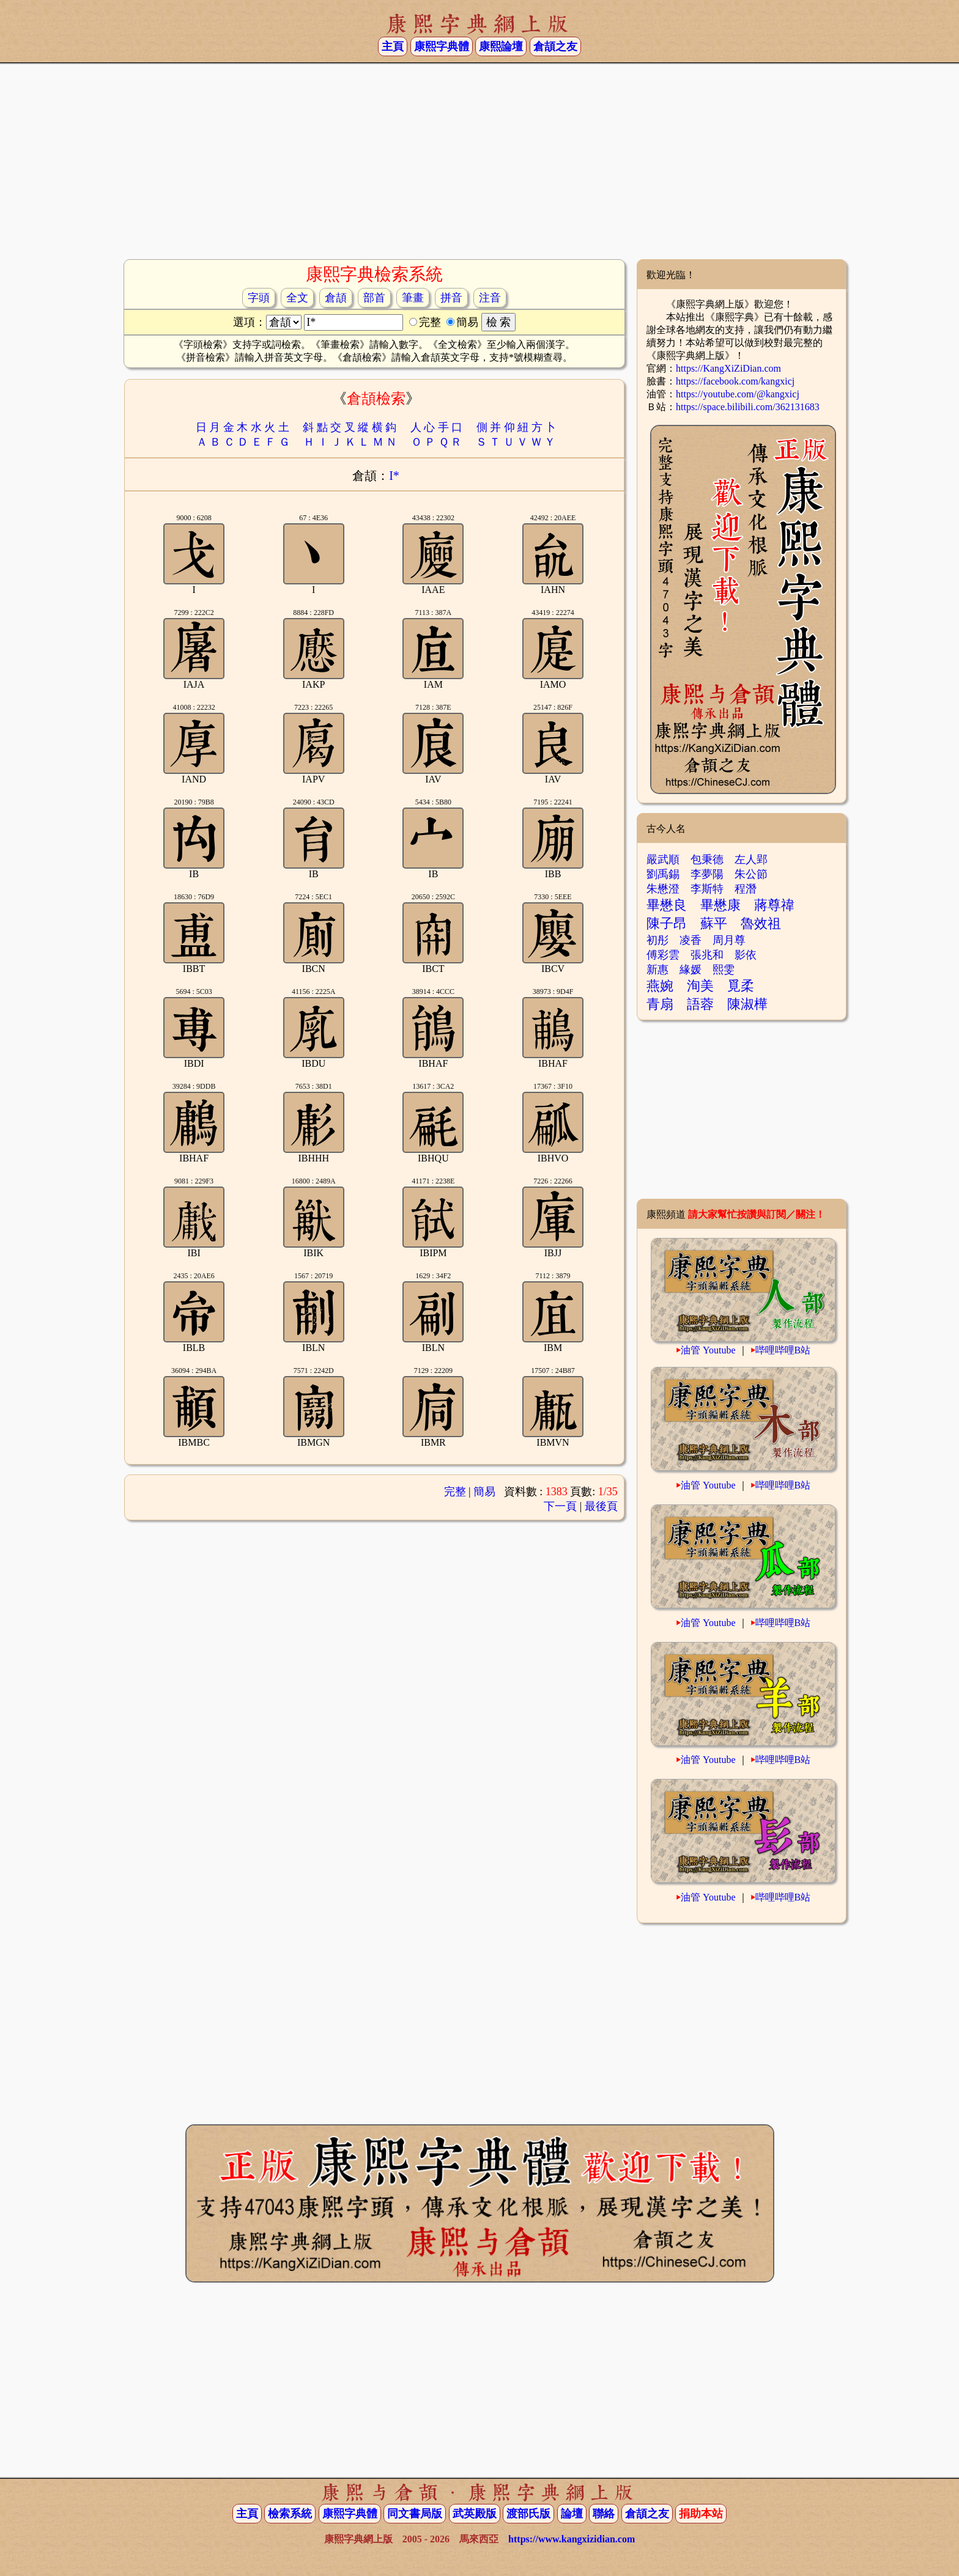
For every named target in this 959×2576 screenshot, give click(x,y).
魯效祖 (761, 923)
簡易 (484, 1491)
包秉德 (707, 859)
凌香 (690, 940)
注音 (490, 298)
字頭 (259, 298)
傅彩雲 (662, 955)
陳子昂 (666, 923)
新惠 (657, 969)
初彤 (657, 940)
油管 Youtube (708, 1350)
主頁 (393, 46)
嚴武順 (662, 859)
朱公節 (751, 874)
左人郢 (751, 859)
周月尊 (729, 940)
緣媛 (690, 969)
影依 (746, 955)
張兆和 (707, 955)
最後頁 (601, 1506)
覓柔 (740, 985)
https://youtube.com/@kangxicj (737, 394)
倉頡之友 (555, 46)
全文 (297, 298)
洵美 (700, 985)
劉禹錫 (662, 874)
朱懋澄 (662, 889)
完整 (455, 1491)
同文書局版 (414, 2514)
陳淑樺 (747, 1004)
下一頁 (560, 1506)
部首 (374, 298)
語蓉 (700, 1004)
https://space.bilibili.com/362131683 (748, 407)
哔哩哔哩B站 (783, 1350)
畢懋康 (720, 905)
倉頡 (336, 298)
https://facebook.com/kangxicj (735, 381)
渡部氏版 (528, 2514)
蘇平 (713, 923)
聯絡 (604, 2514)
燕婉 (659, 985)
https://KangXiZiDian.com (728, 368)
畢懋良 (666, 905)
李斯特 (707, 889)
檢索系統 (290, 2514)
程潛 (746, 889)
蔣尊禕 (774, 905)
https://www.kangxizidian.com (571, 2539)
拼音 (451, 298)
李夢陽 (707, 874)
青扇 (659, 1004)
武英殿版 (475, 2514)
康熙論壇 (501, 46)
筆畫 (413, 298)
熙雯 (724, 969)
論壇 (572, 2514)
